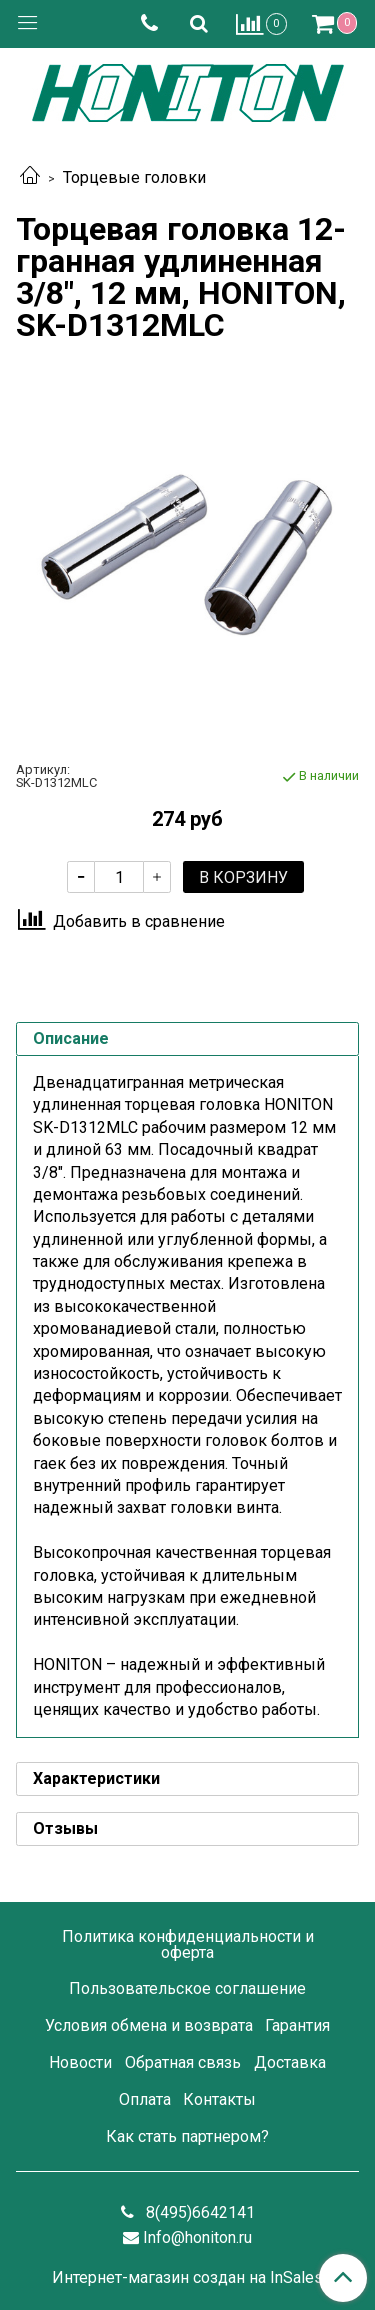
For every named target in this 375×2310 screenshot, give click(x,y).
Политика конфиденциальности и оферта (188, 1944)
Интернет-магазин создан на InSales (187, 2278)
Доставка (290, 2062)
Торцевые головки (134, 177)
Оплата (145, 2099)
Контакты (219, 2099)
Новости (80, 2062)
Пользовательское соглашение (187, 1988)
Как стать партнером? (187, 2136)
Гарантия (297, 2025)
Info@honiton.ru (197, 2237)
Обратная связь (183, 2062)
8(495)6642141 (198, 2212)
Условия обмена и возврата (149, 2025)
